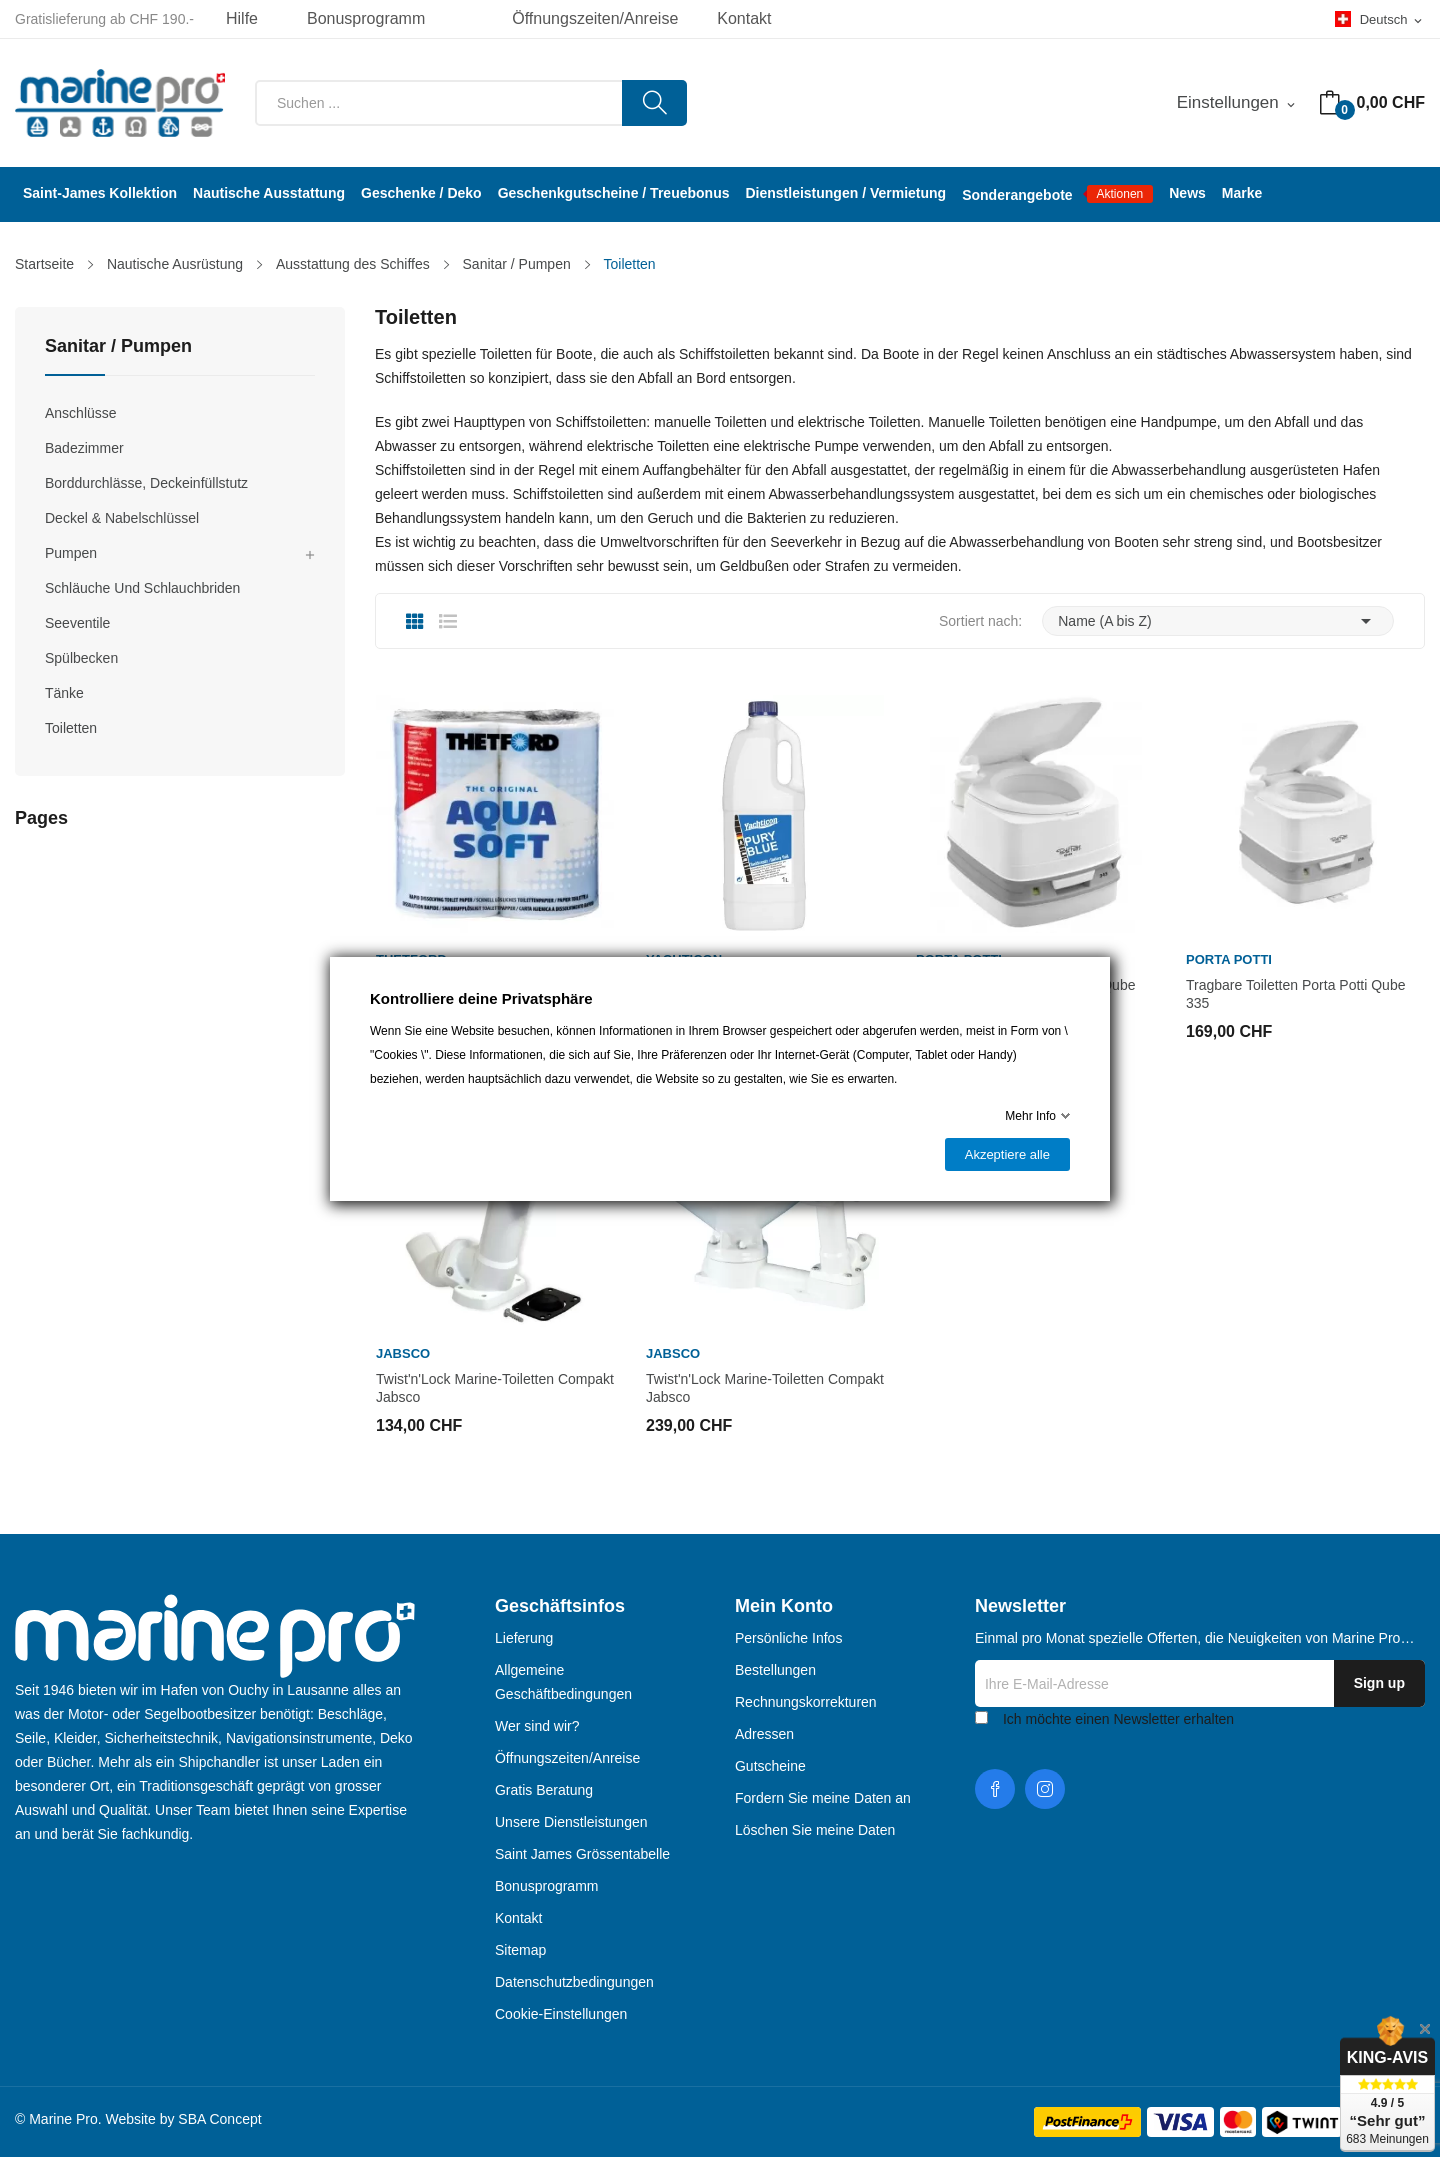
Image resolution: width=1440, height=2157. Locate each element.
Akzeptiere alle (1007, 1154)
